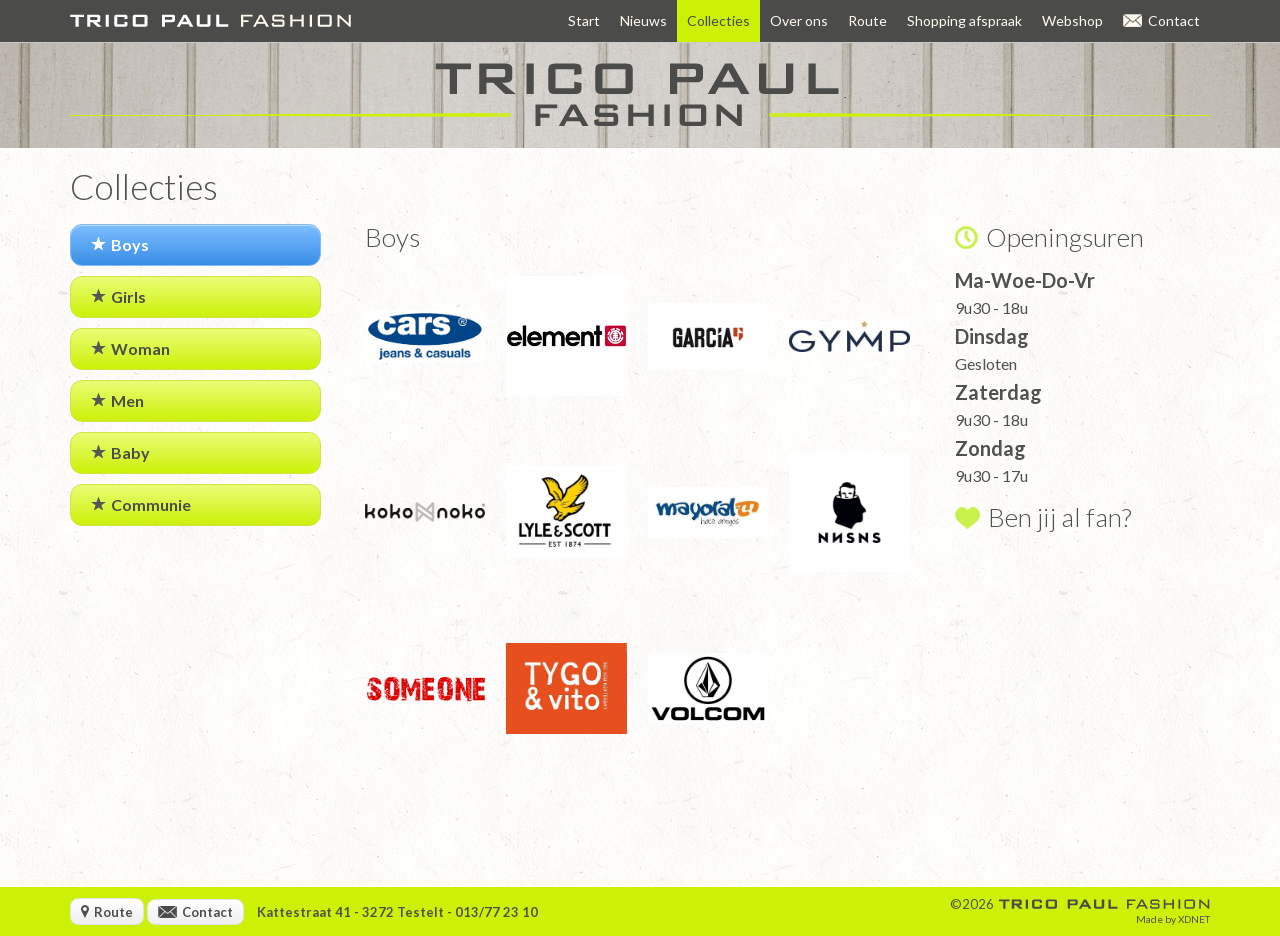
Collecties (718, 20)
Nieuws (643, 20)
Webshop (1072, 20)
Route (867, 20)
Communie (141, 504)
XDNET (1194, 919)
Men (117, 400)
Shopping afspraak (964, 20)
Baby (120, 452)
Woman (130, 348)
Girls (118, 296)
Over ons (799, 20)
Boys (120, 244)
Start (584, 20)
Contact (1161, 20)
